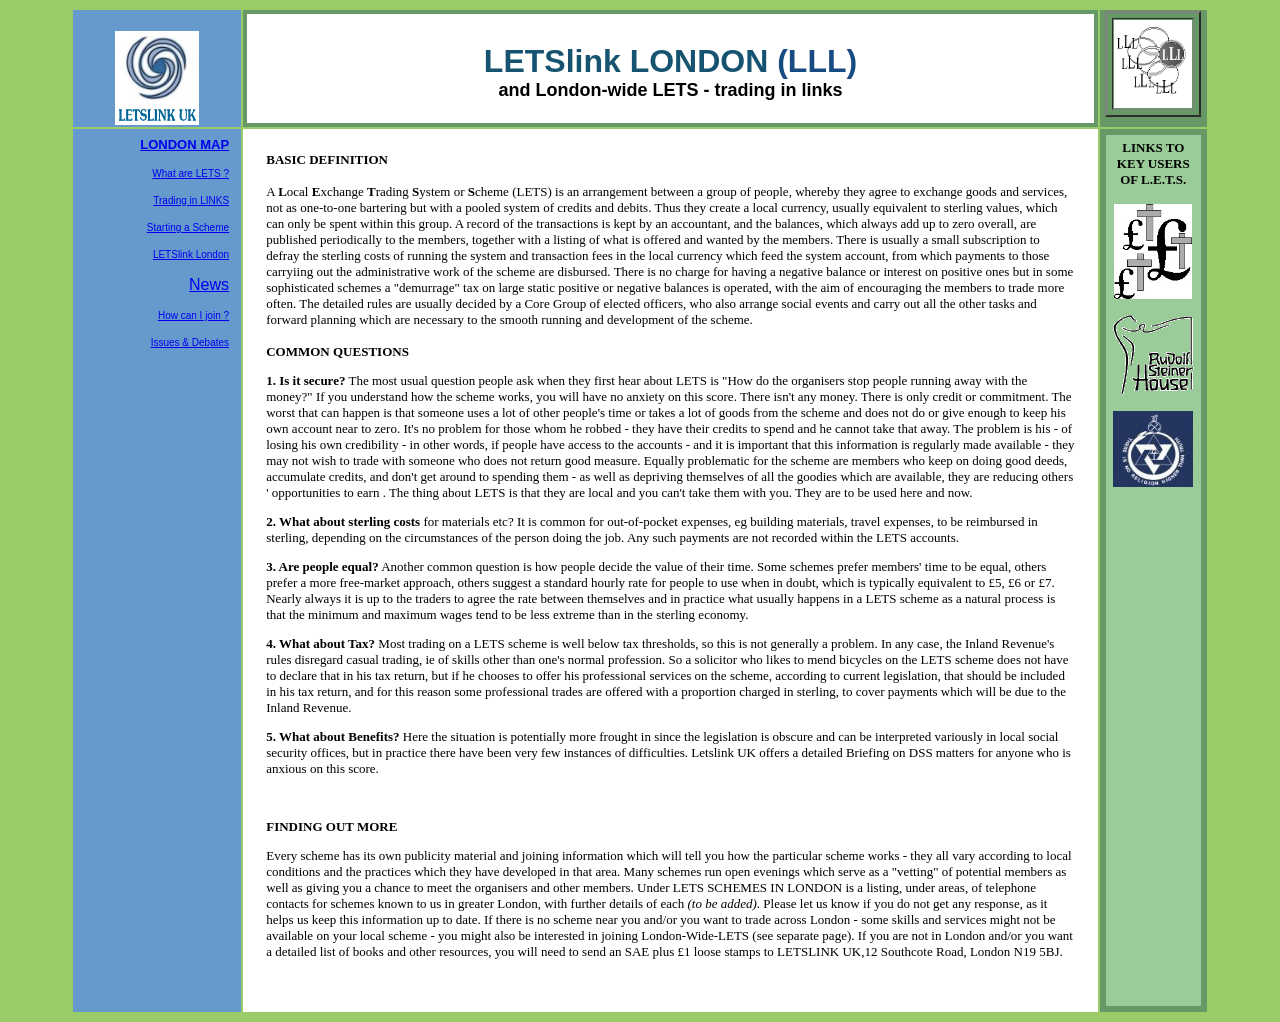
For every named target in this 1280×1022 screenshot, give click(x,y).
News (209, 284)
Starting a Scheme (188, 227)
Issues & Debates (190, 342)
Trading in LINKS (191, 200)
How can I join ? (193, 315)
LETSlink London (191, 254)
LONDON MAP (184, 144)
